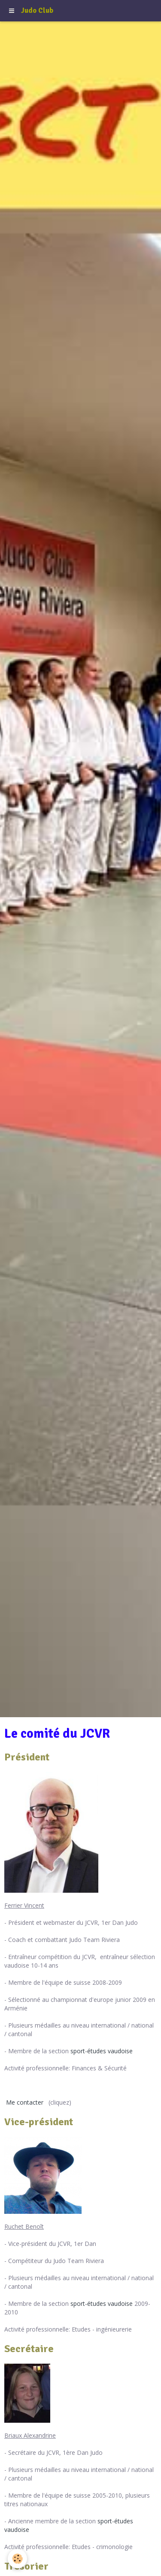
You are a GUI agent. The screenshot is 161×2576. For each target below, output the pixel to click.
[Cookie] (17, 2558)
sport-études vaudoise (101, 2051)
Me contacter (24, 2102)
